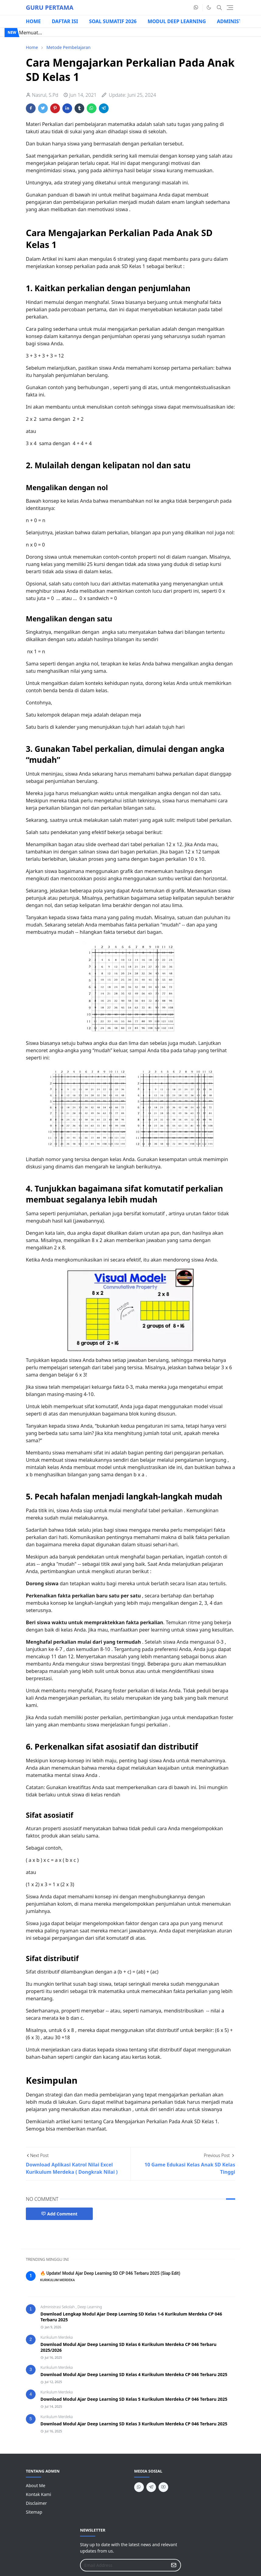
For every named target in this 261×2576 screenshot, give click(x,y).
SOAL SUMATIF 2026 (113, 21)
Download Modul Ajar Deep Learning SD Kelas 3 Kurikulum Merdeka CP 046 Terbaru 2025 (133, 2424)
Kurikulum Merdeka (56, 2337)
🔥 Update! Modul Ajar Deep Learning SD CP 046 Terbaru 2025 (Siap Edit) (110, 2273)
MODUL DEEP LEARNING (177, 21)
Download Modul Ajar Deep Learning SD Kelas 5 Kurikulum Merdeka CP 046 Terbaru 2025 (133, 2399)
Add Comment (59, 2214)
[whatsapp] (196, 7)
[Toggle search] (219, 7)
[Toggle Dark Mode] (209, 7)
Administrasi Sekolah (58, 2306)
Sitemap (34, 2512)
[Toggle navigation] (230, 7)
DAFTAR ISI (65, 21)
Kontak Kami (38, 2494)
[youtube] (163, 2487)
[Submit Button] (173, 2565)
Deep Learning (90, 2306)
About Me (35, 2485)
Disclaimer (36, 2503)
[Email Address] (124, 2565)
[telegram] (151, 2487)
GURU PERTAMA (49, 7)
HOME (33, 21)
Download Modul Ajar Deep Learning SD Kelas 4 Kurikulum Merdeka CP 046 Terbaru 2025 (133, 2374)
